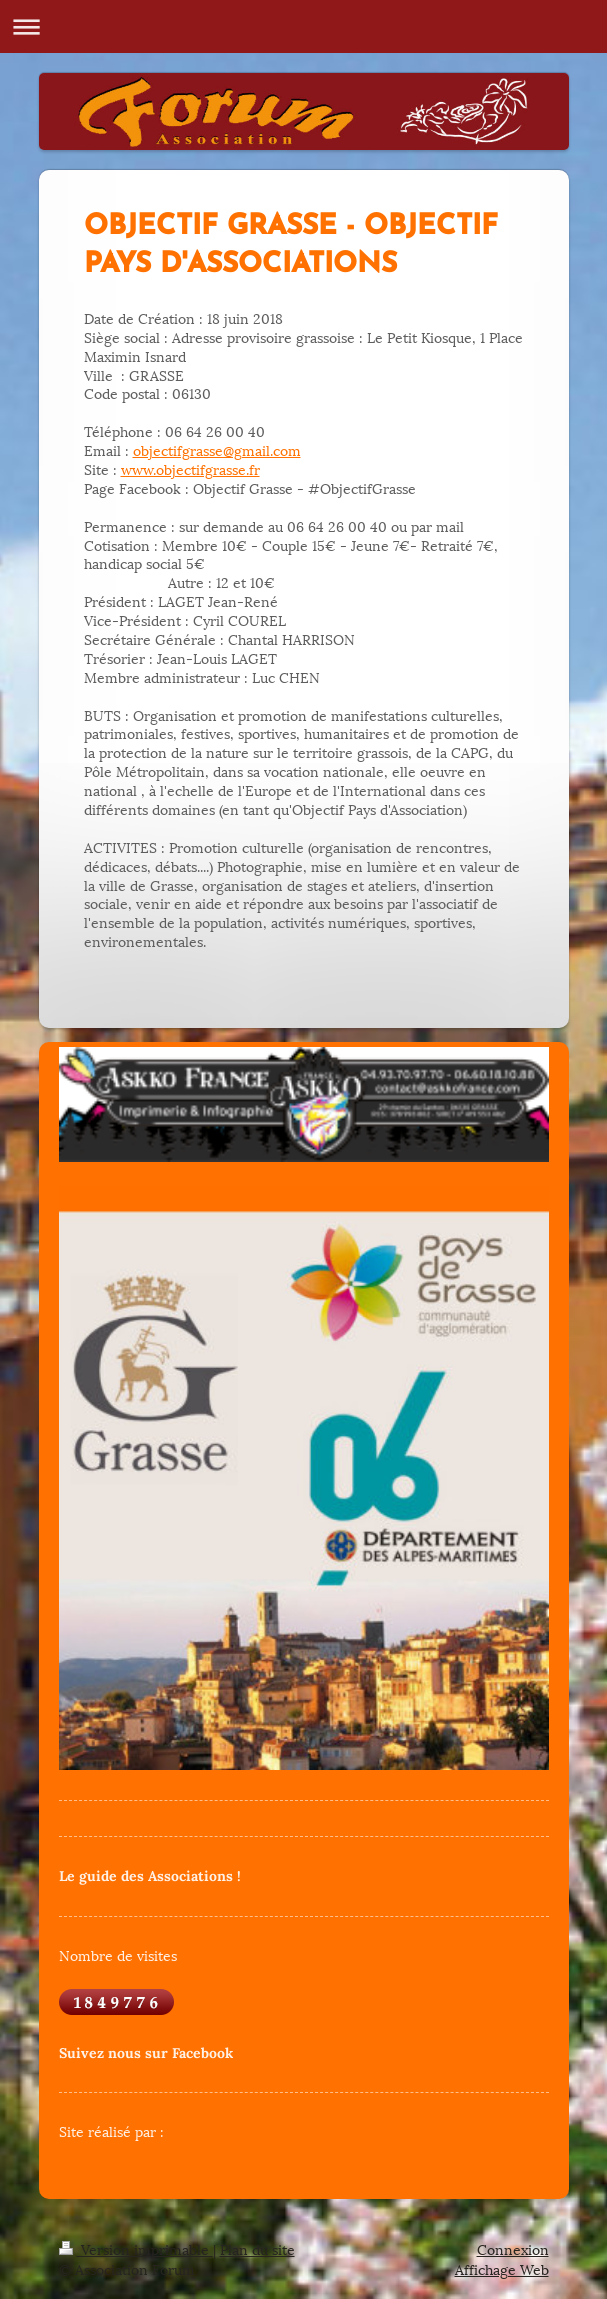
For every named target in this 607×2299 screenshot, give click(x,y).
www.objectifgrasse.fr (190, 468)
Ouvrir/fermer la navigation (303, 26)
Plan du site (257, 2248)
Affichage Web (502, 2268)
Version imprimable (136, 2248)
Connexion (513, 2248)
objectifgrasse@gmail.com (217, 449)
